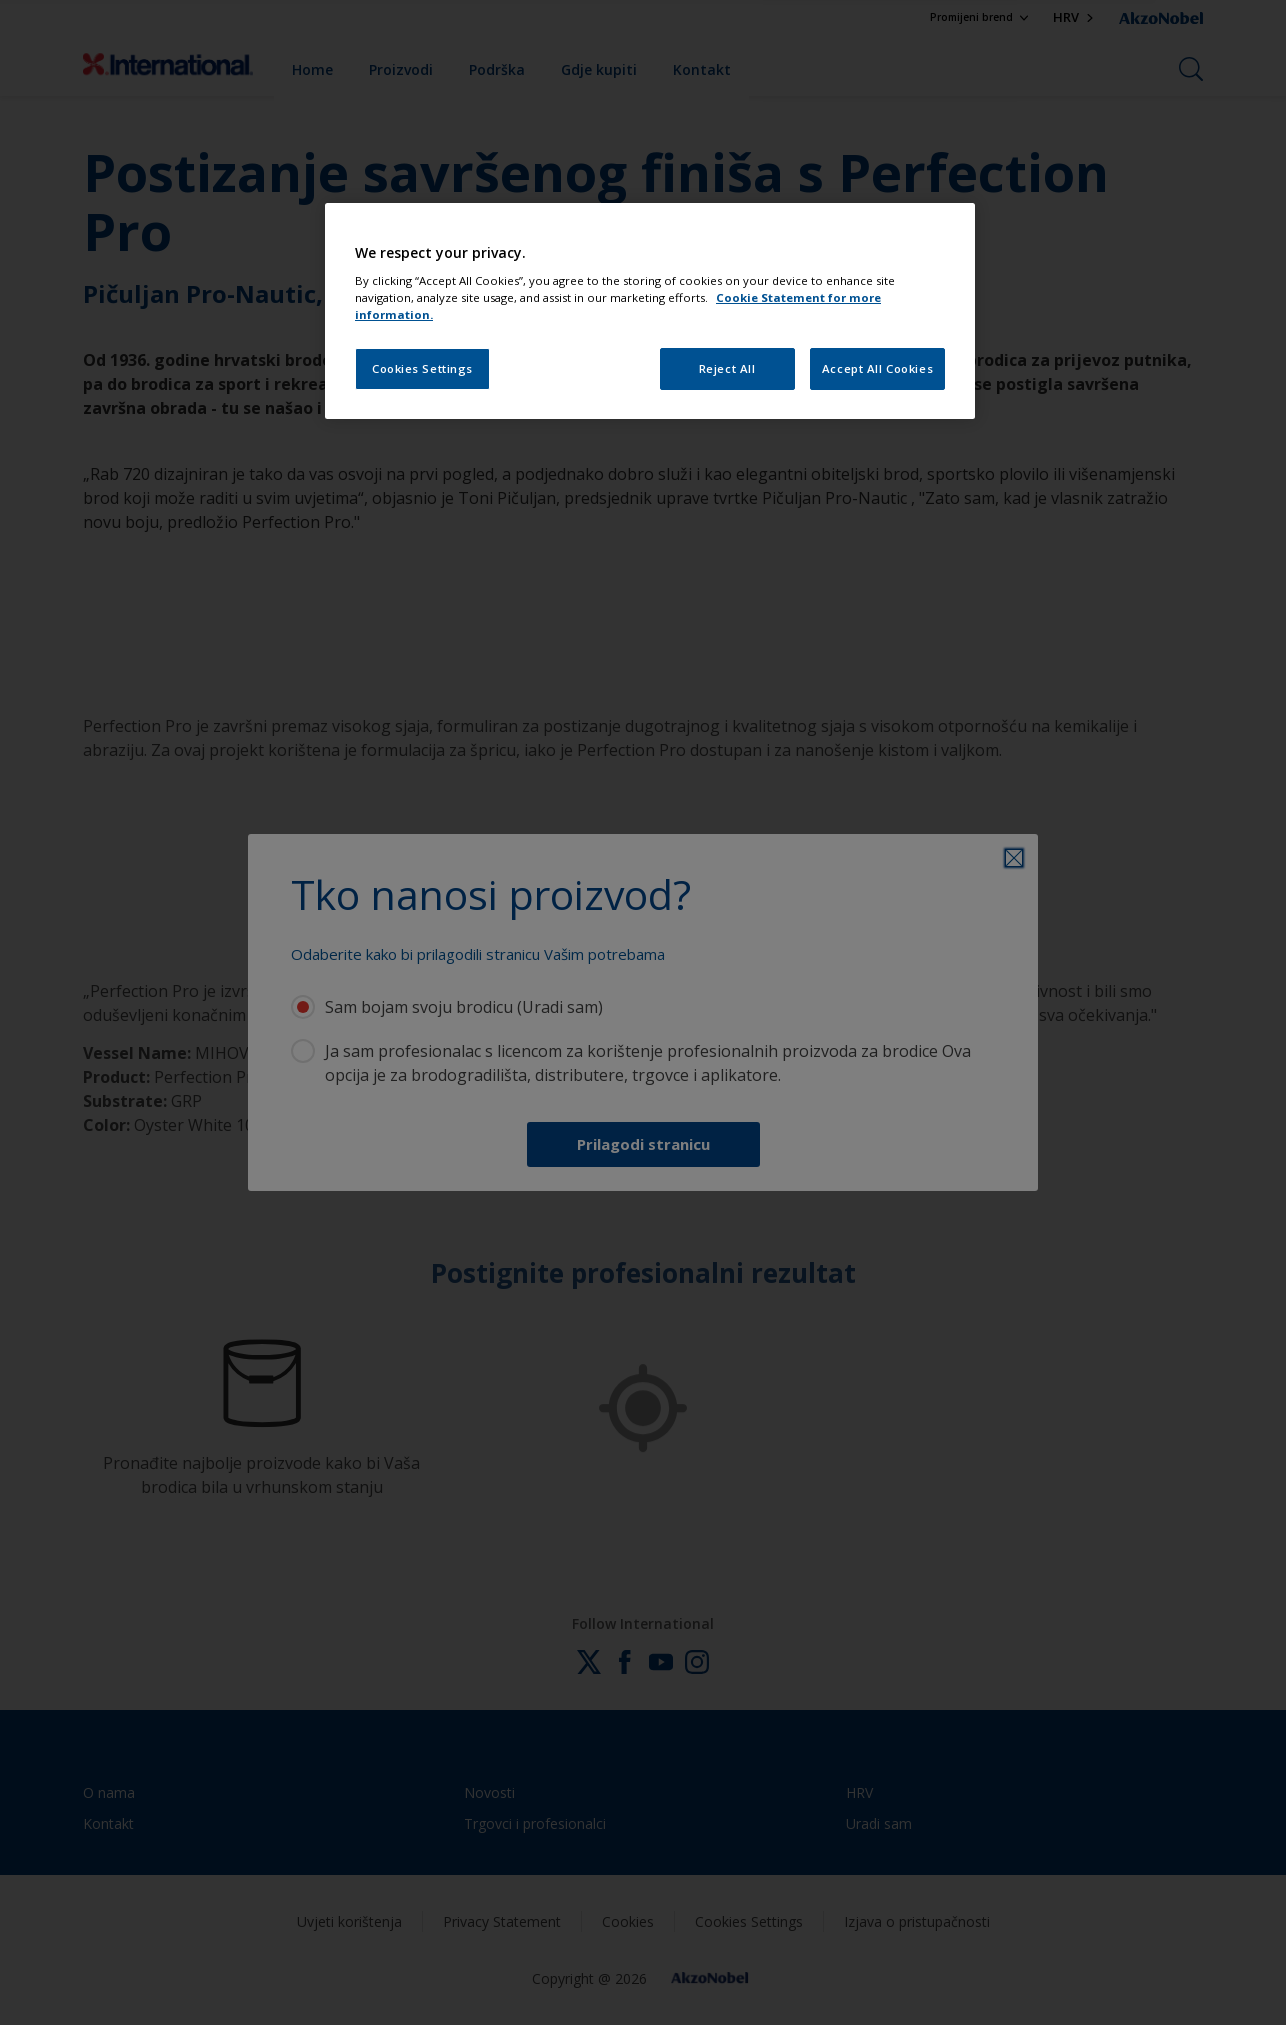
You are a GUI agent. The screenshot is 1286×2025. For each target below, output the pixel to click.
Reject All (727, 368)
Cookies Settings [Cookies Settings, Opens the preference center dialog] (422, 368)
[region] (650, 311)
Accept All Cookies (877, 368)
